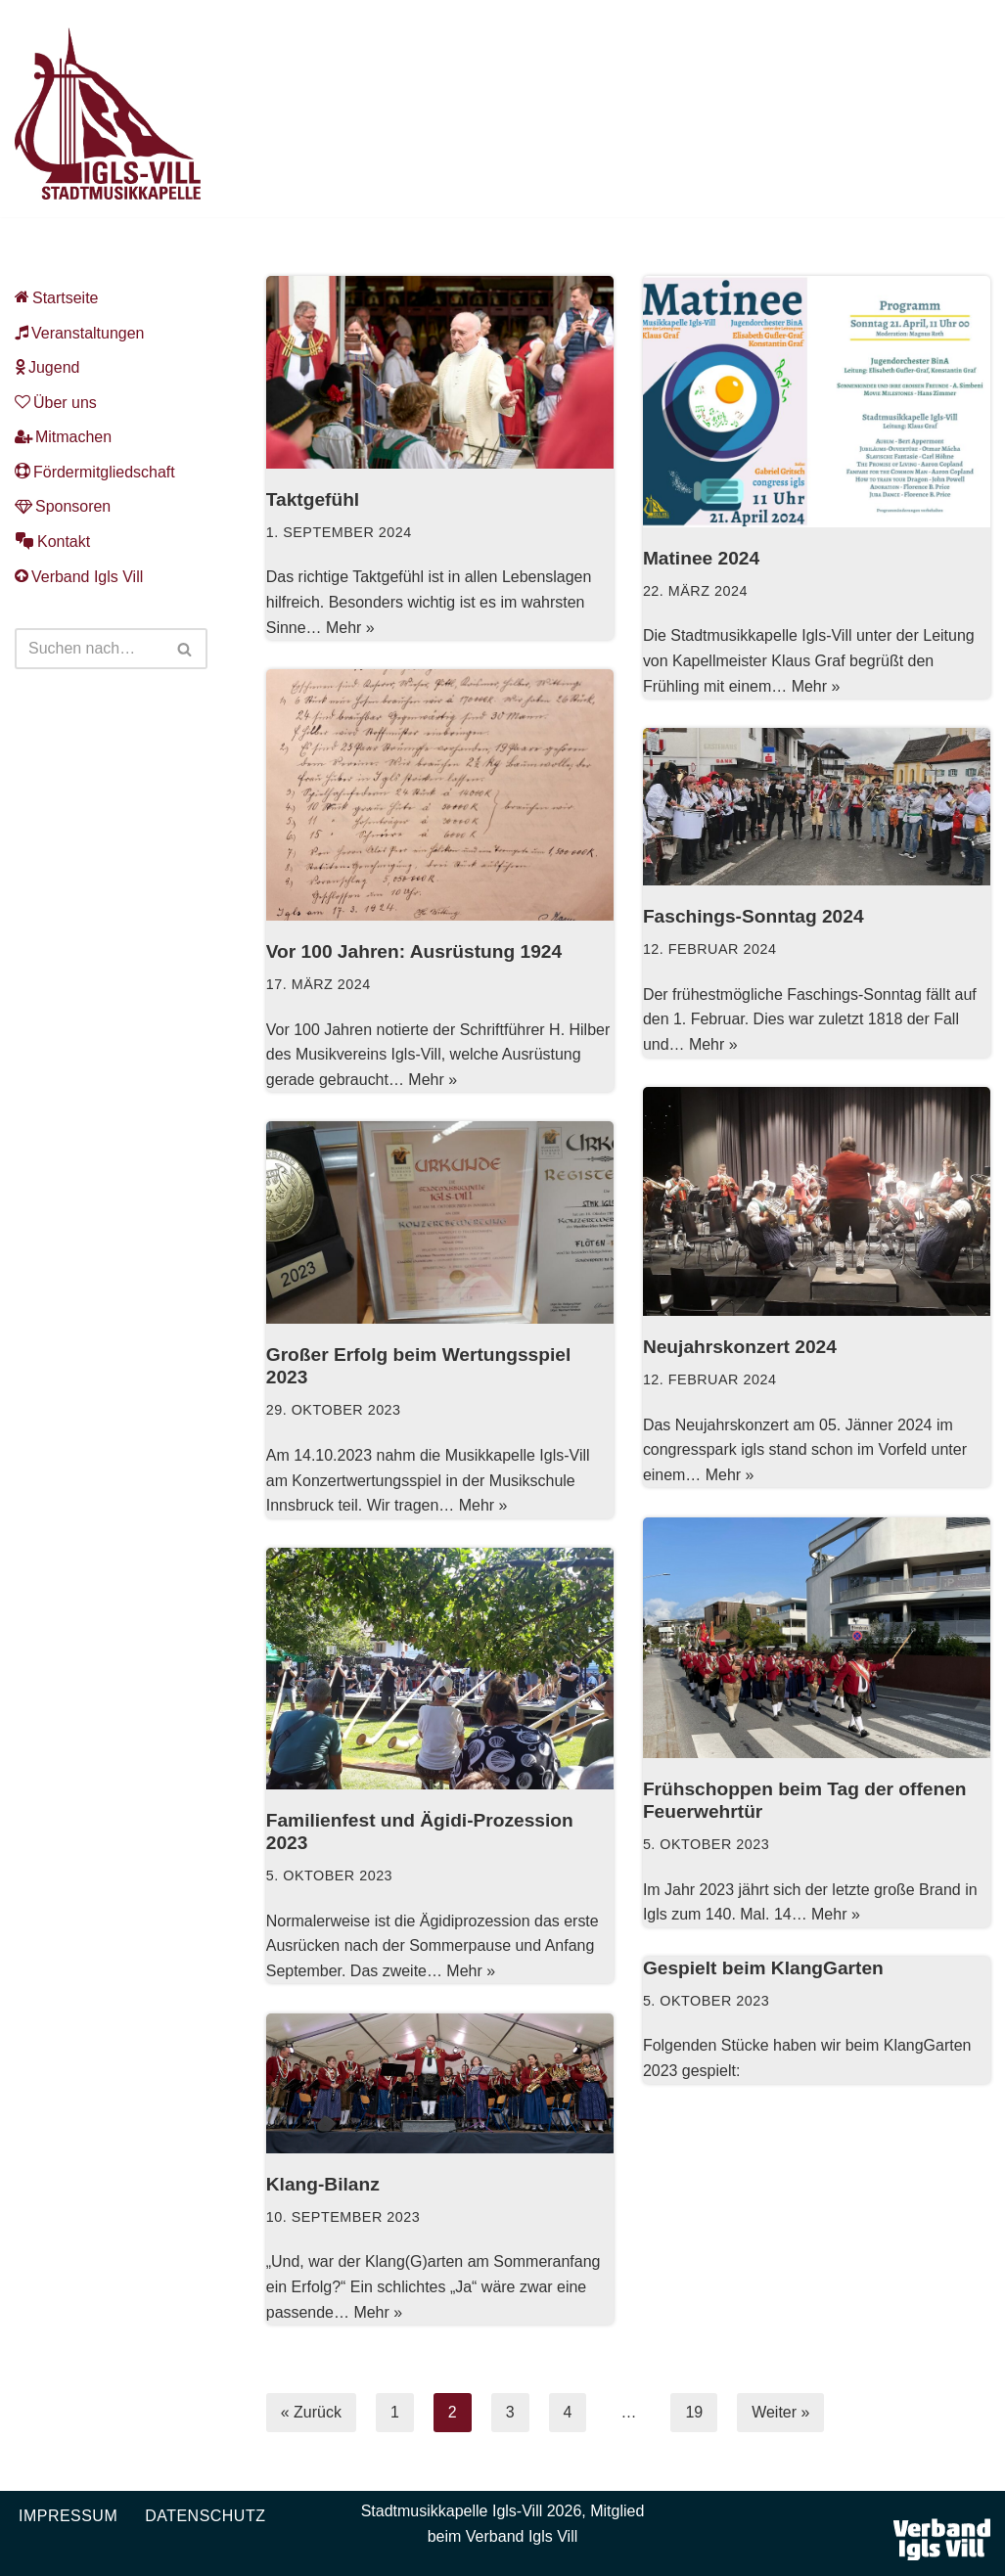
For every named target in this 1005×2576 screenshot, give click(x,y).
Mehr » (350, 627)
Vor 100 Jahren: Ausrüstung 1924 (414, 951)
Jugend (47, 367)
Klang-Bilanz (323, 2184)
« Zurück (311, 2412)
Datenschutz (205, 2516)
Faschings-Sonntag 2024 (753, 916)
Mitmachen (63, 437)
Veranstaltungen (80, 333)
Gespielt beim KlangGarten (763, 1968)
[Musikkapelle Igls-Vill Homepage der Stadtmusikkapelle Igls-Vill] (108, 113)
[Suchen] (89, 649)
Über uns (56, 402)
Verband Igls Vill (79, 576)
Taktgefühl (313, 499)
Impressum (68, 2516)
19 (695, 2412)
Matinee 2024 (701, 558)
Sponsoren (63, 507)
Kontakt (52, 541)
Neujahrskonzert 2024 (740, 1346)
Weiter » (780, 2412)
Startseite (57, 298)
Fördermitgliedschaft (95, 472)
